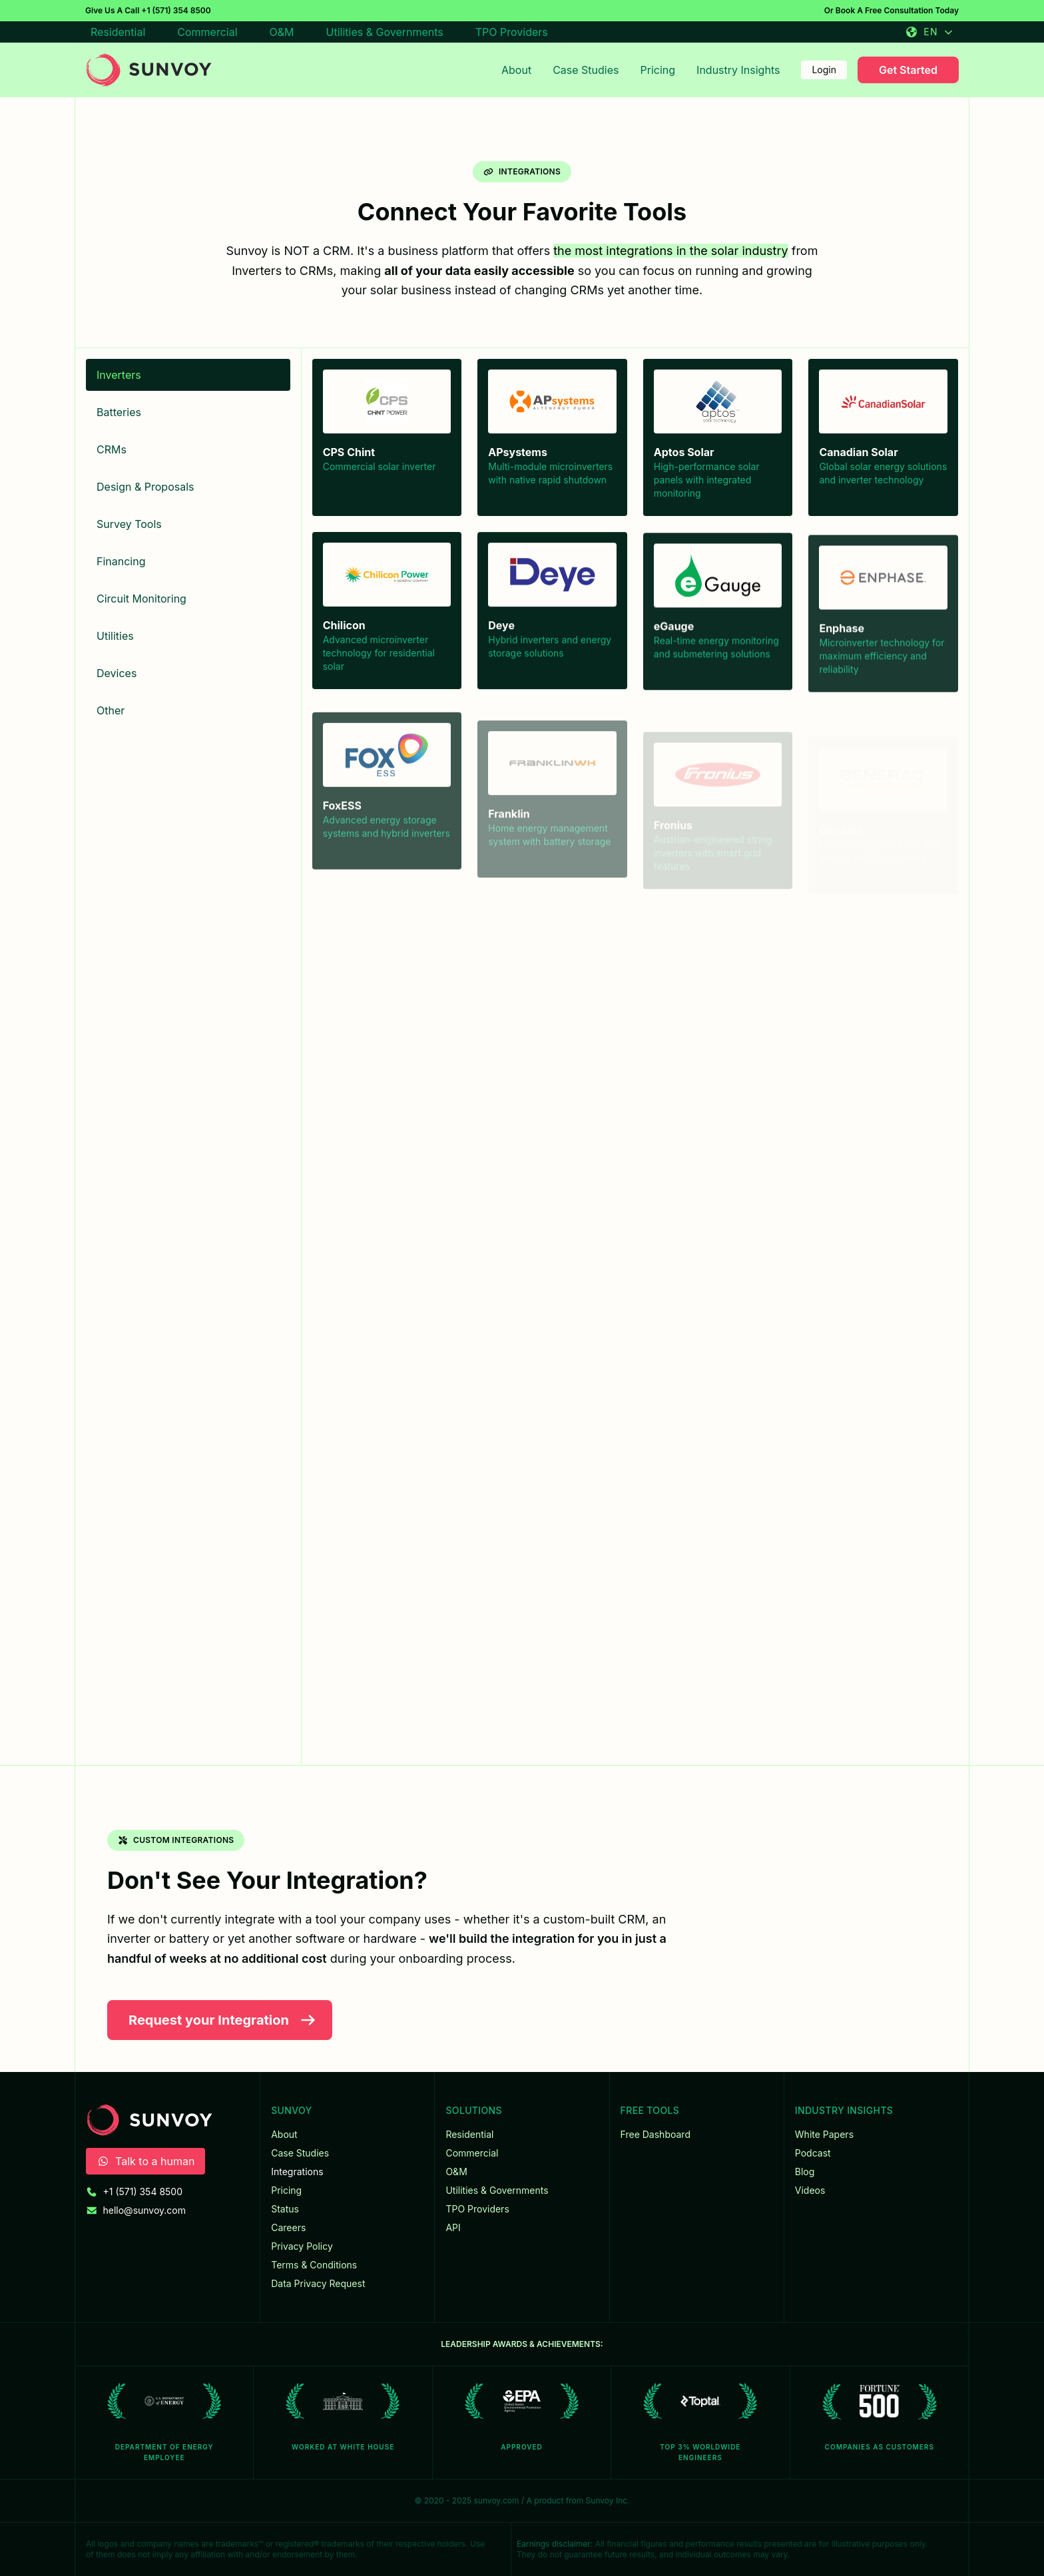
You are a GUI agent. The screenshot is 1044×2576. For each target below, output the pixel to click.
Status (285, 2208)
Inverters (119, 375)
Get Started (908, 70)
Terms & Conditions (314, 2264)
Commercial (207, 32)
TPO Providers (511, 32)
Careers (288, 2227)
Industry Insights (738, 70)
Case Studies (586, 70)
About (516, 70)
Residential (118, 32)
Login (824, 69)
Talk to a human (145, 2161)
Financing (121, 561)
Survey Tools (129, 524)
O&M (282, 32)
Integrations (297, 2171)
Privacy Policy (302, 2246)
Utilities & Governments (384, 32)
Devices (116, 673)
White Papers (824, 2134)
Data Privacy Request (318, 2283)
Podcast (813, 2153)
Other (111, 710)
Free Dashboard (655, 2134)
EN (929, 31)
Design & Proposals (145, 486)
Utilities (115, 636)
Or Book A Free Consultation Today (891, 10)
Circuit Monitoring (141, 598)
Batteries (119, 412)
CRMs (112, 449)
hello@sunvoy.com (144, 2210)
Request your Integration (222, 2020)
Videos (810, 2190)
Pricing (658, 70)
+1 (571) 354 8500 (175, 10)
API (452, 2227)
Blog (805, 2171)
